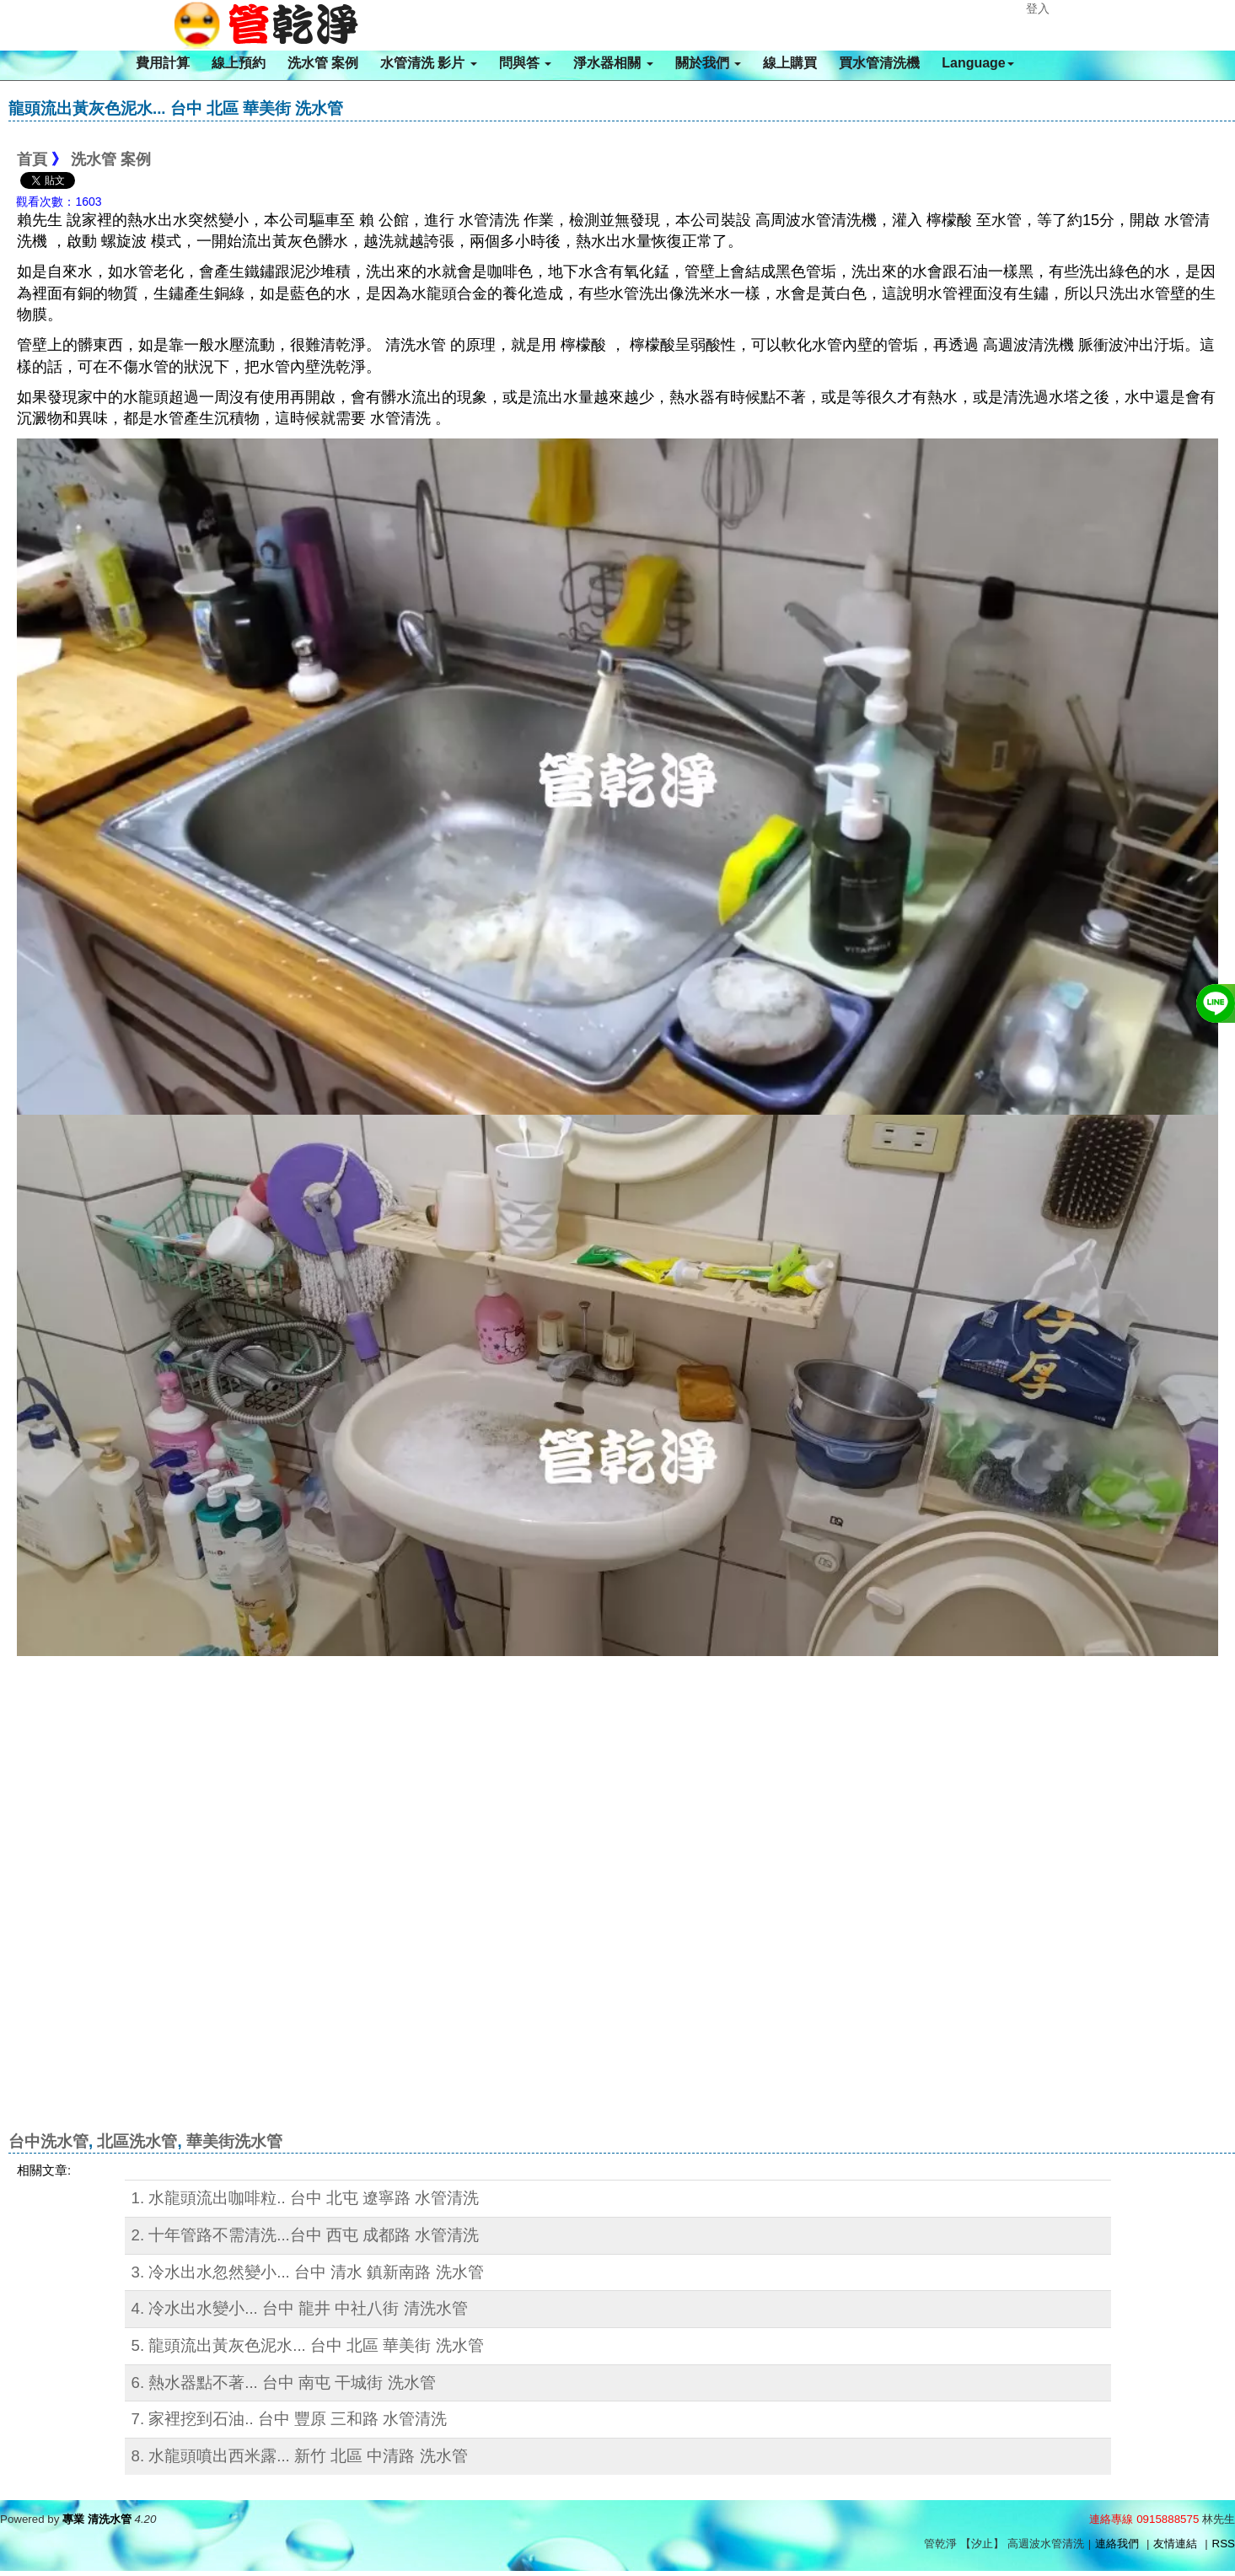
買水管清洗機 (879, 63)
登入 (1038, 8)
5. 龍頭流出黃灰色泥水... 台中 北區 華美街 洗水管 (308, 2345)
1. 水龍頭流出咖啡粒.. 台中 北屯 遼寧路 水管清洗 (306, 2198)
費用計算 (163, 63)
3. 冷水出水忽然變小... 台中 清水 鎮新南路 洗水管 (308, 2272)
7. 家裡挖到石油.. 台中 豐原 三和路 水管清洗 (290, 2419)
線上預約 (239, 63)
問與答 (525, 63)
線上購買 (790, 63)
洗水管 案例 (322, 63)
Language (978, 63)
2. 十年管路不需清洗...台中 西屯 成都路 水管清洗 (306, 2235)
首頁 (32, 159)
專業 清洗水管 (97, 2519)
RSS (1223, 2543)
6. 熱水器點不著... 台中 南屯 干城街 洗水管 (284, 2382)
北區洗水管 (137, 2141)
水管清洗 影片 (428, 63)
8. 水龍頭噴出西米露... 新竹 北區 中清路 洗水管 (300, 2456)
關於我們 (708, 63)
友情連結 (1175, 2543)
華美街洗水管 (234, 2141)
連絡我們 (1117, 2543)
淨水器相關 (612, 63)
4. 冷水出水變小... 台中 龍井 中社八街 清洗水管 (300, 2308)
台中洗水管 (48, 2141)
